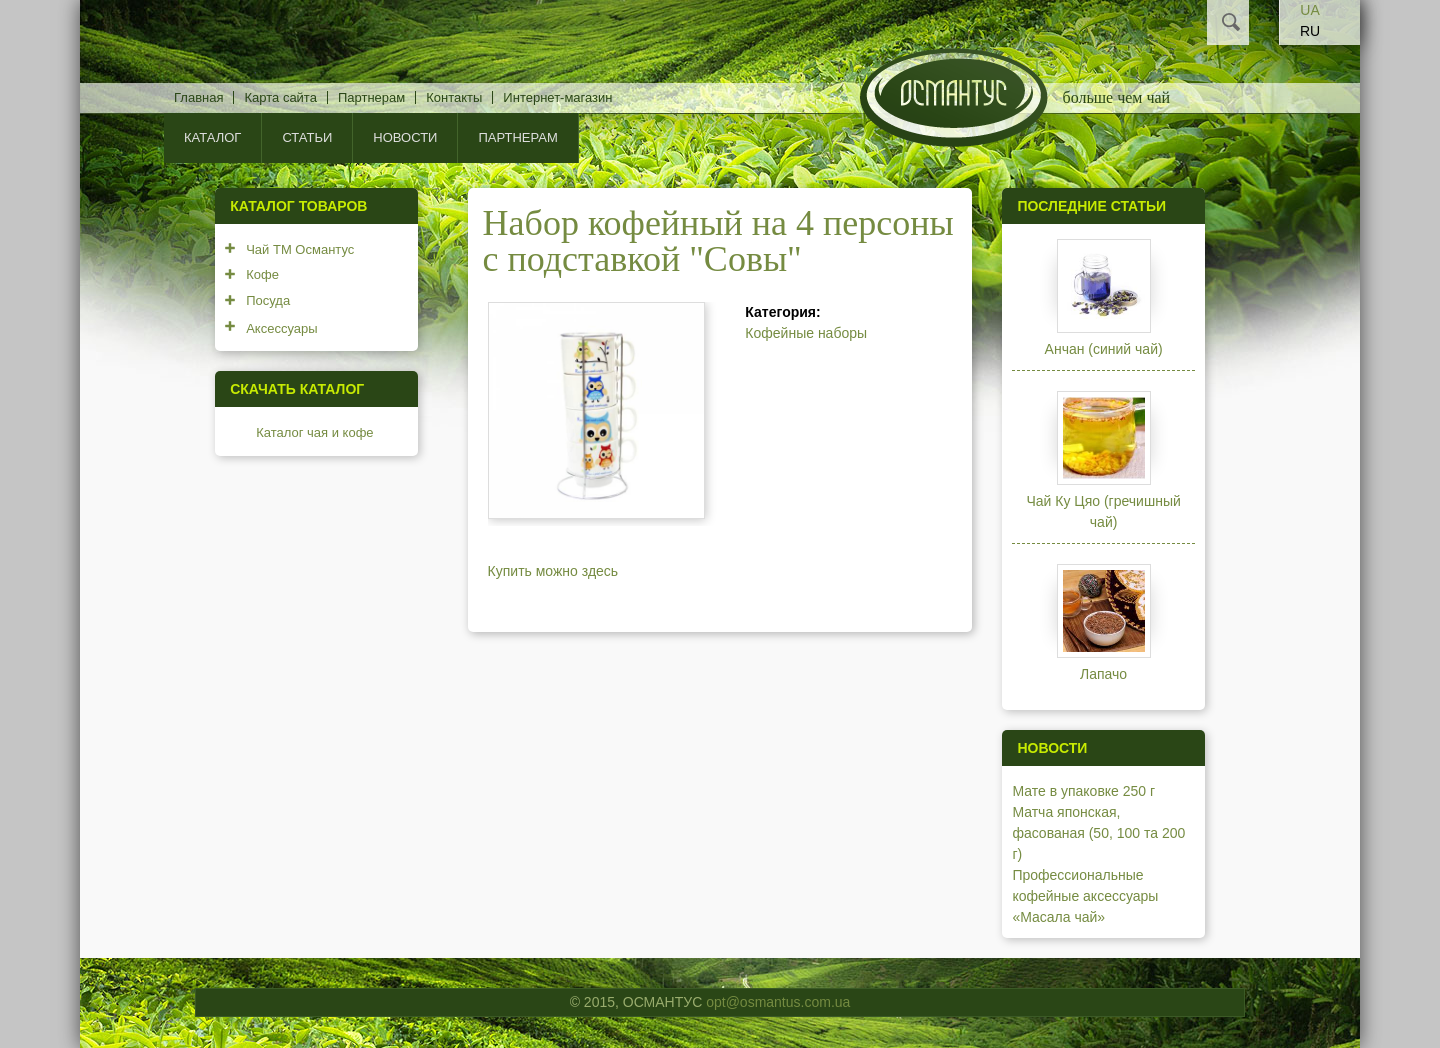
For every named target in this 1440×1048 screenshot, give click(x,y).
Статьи (307, 137)
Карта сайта (280, 97)
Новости (405, 137)
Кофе (262, 274)
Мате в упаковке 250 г (1083, 791)
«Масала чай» (1058, 917)
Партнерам (371, 97)
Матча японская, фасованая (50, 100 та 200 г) (1098, 833)
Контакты (454, 97)
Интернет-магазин (557, 97)
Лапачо (1103, 674)
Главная (198, 97)
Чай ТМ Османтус (300, 249)
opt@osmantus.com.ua (778, 1002)
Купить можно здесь (553, 571)
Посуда (268, 300)
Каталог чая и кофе (314, 432)
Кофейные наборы (806, 333)
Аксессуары (281, 328)
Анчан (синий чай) (1104, 349)
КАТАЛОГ (212, 137)
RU (1310, 31)
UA (1309, 10)
